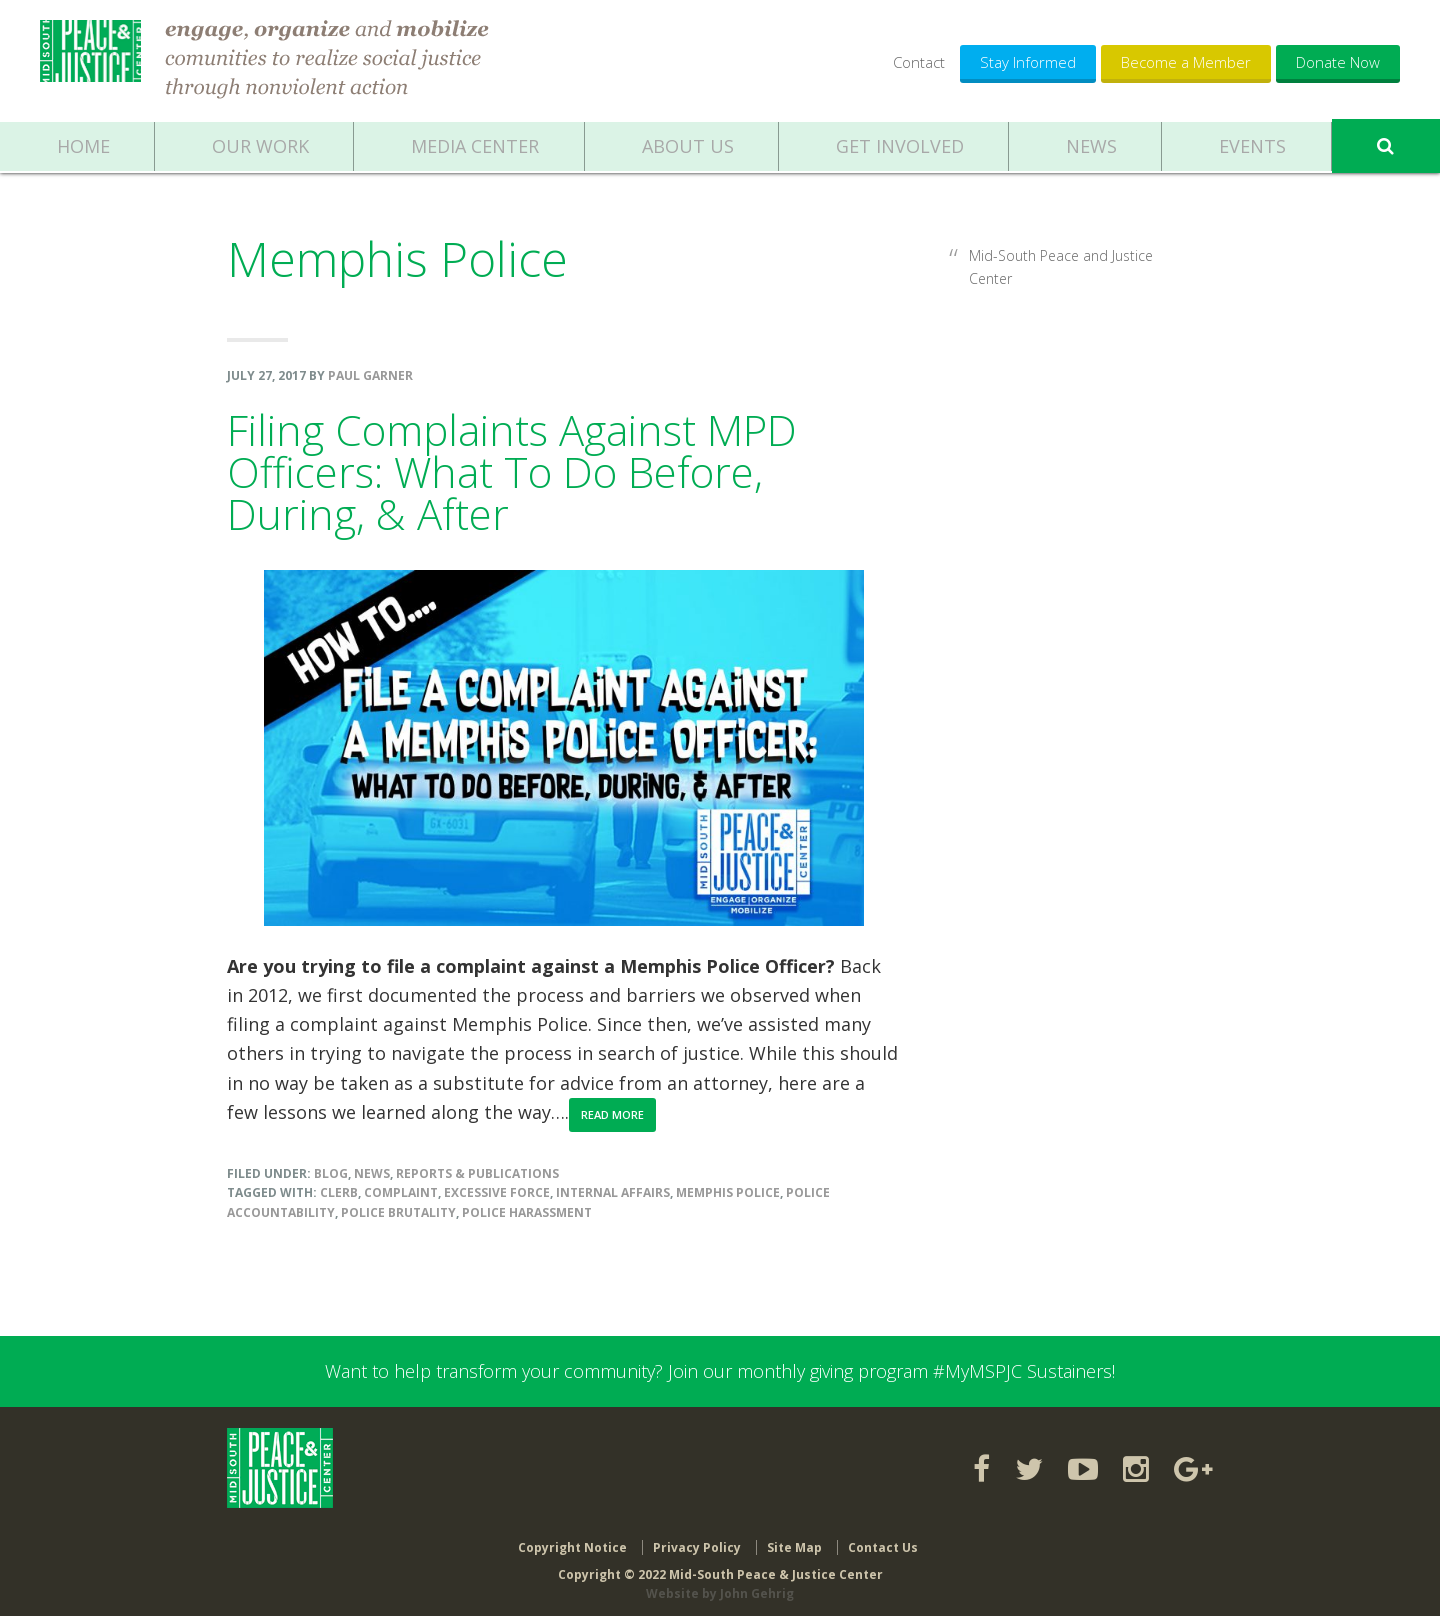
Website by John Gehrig (720, 1585)
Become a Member (1186, 62)
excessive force (497, 1192)
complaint (401, 1192)
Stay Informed (1028, 62)
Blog (331, 1173)
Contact (919, 62)
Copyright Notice (572, 1538)
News (372, 1173)
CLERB (339, 1192)
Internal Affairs (613, 1192)
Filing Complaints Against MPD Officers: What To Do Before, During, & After (512, 471)
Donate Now (1338, 62)
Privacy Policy (697, 1538)
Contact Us (883, 1538)
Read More (612, 1114)
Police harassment (527, 1212)
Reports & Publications (477, 1173)
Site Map (794, 1538)
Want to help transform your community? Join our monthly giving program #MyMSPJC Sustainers (718, 1371)
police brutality (398, 1212)
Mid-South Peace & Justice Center (93, 60)
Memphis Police (728, 1192)
